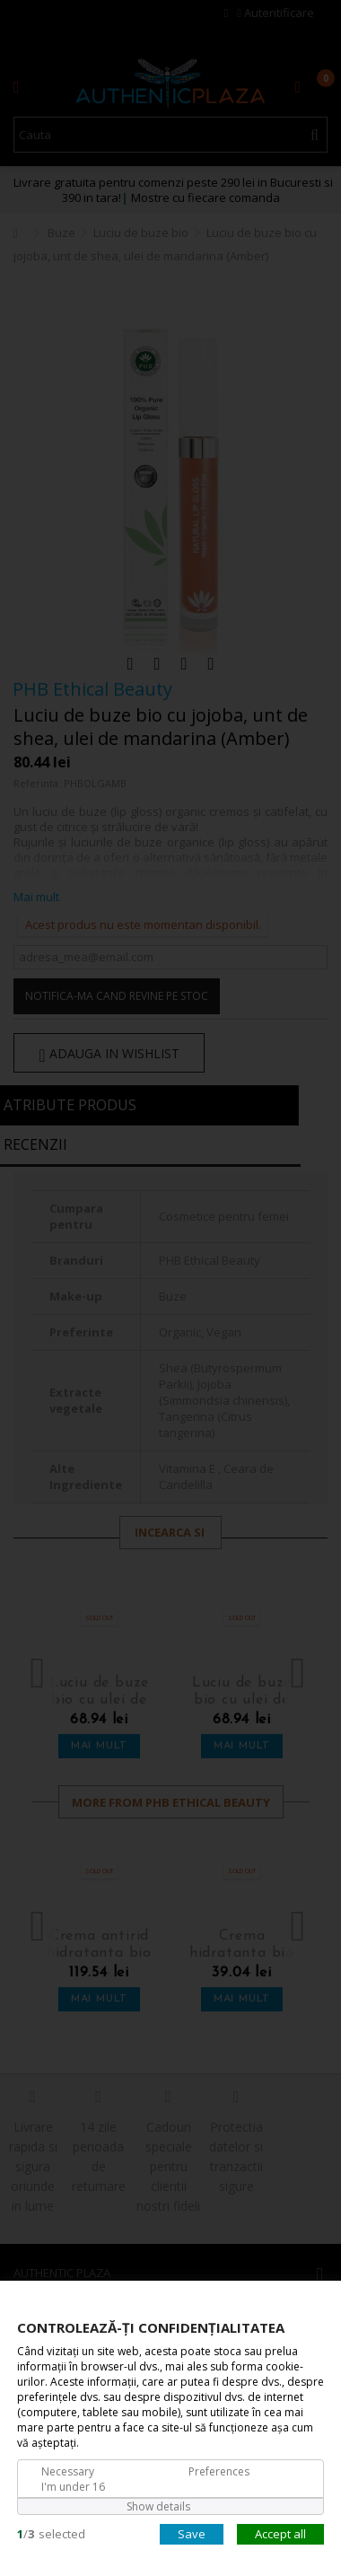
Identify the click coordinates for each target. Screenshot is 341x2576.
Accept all (280, 2533)
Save (191, 2533)
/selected (51, 2533)
